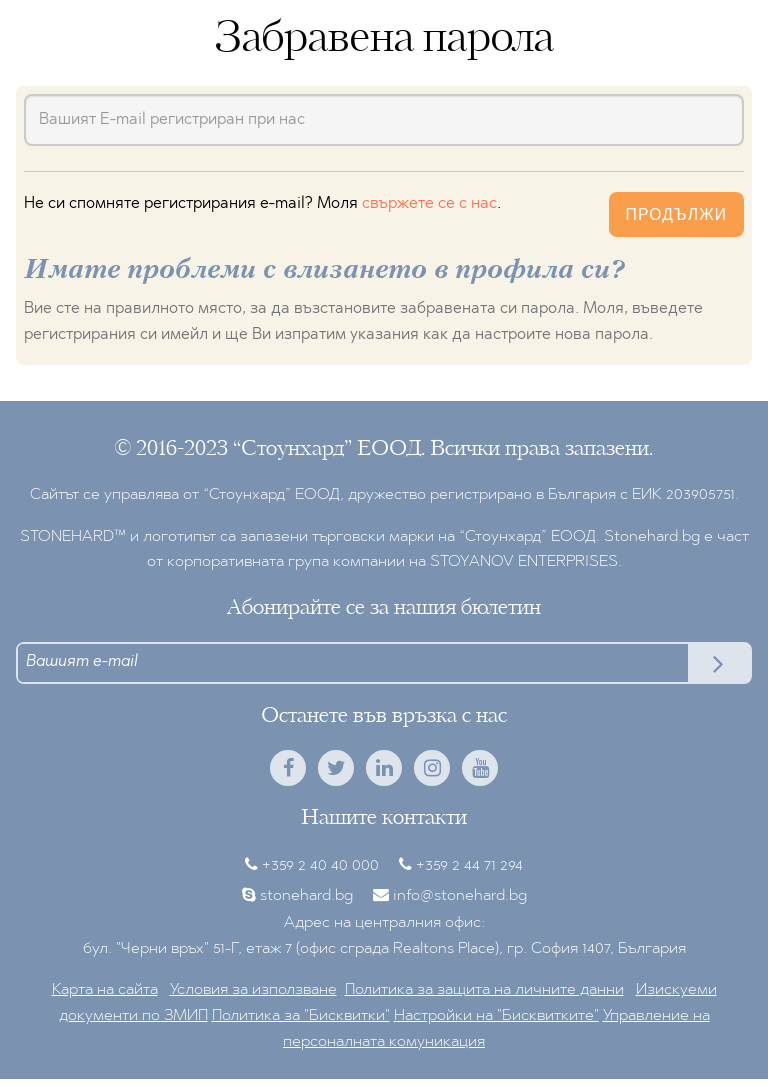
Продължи (676, 214)
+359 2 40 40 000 (320, 866)
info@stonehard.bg (460, 896)
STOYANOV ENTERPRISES (524, 562)
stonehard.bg (306, 896)
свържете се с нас (429, 204)
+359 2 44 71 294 (469, 866)
